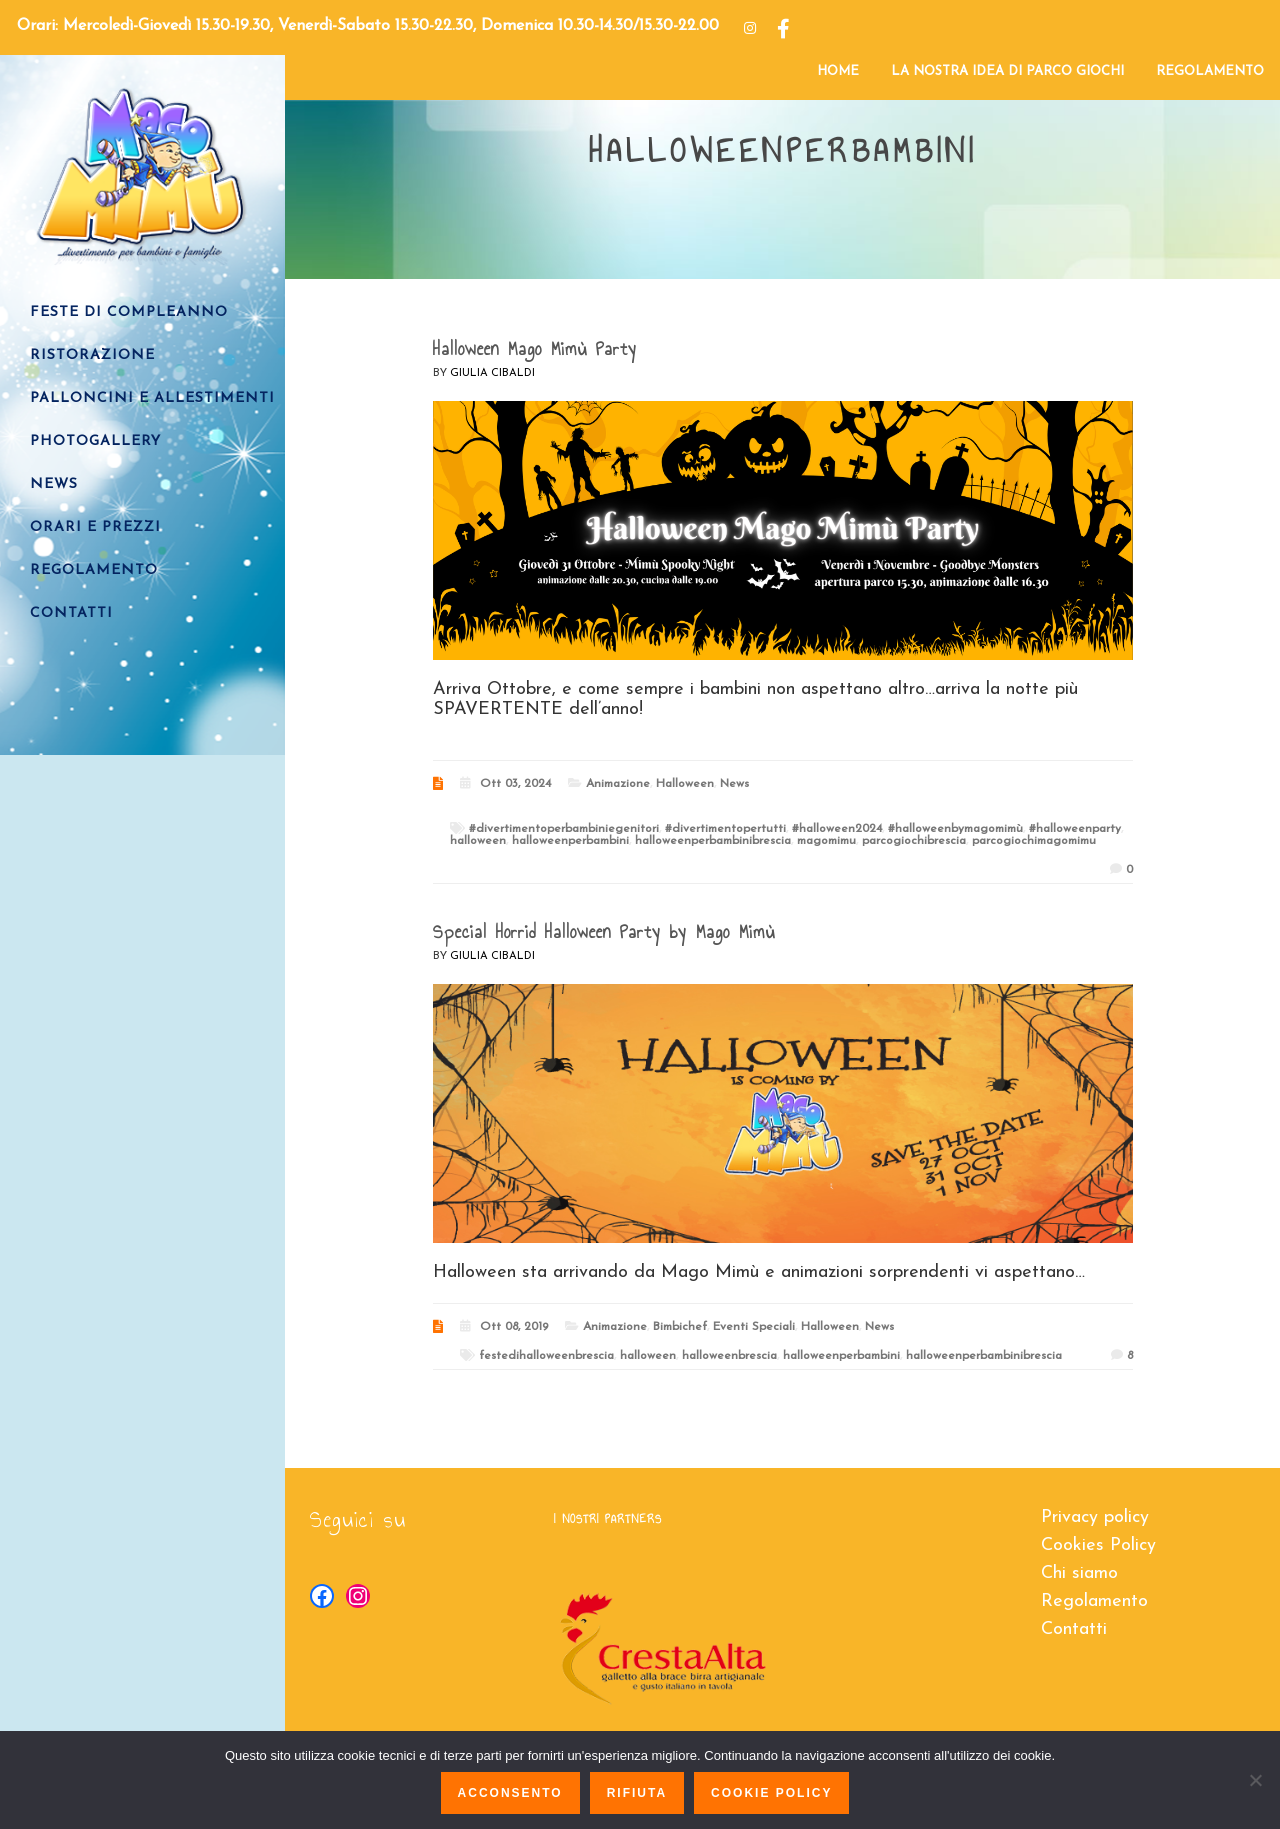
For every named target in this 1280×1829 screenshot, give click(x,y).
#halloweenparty (1075, 829)
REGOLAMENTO (1210, 71)
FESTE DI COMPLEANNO (129, 312)
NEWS (54, 484)
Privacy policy (1095, 1517)
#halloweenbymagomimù (955, 829)
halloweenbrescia (729, 1356)
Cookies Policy (1098, 1545)
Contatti (1074, 1629)
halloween (478, 841)
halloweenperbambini (570, 841)
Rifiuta (637, 1793)
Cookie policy (771, 1793)
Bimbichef (680, 1327)
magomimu (826, 841)
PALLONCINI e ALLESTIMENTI (152, 398)
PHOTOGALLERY (95, 441)
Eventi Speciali (754, 1327)
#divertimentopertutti (725, 829)
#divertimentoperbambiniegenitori (564, 829)
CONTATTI (71, 613)
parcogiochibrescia (914, 841)
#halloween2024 (837, 829)
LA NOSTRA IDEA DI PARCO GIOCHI (1007, 71)
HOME (838, 71)
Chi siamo (1079, 1573)
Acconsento (510, 1793)
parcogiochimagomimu (1034, 841)
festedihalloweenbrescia (546, 1356)
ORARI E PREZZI (95, 527)
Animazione (618, 784)
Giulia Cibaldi (492, 373)
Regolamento (1094, 1601)
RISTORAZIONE (92, 355)
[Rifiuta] (1255, 1780)
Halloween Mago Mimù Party (535, 349)
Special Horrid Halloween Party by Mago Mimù (604, 932)
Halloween (685, 784)
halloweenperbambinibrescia (713, 841)
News (734, 784)
